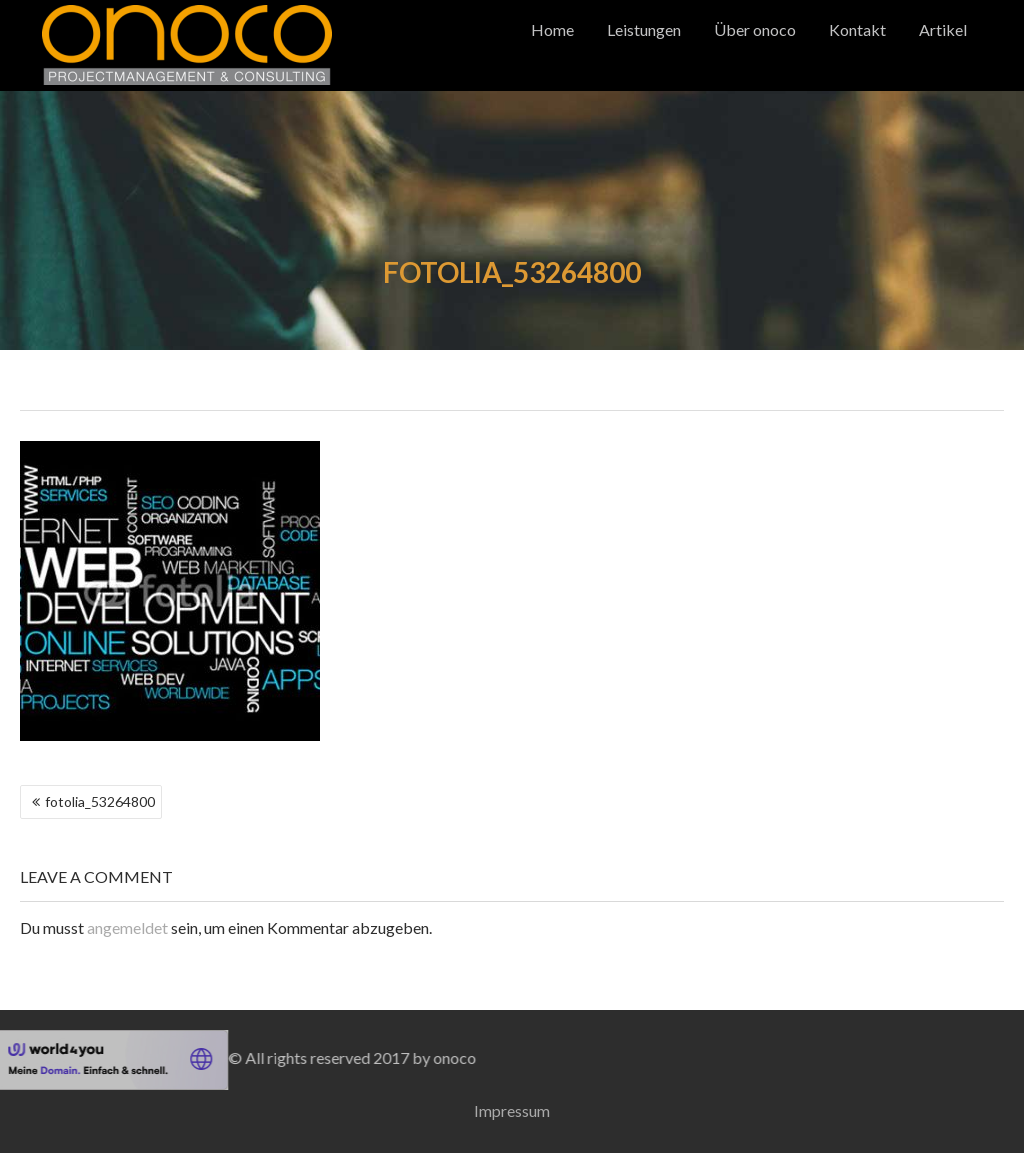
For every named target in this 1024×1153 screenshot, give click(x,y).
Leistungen (644, 29)
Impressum (512, 1110)
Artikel (943, 29)
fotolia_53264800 (100, 801)
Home (552, 29)
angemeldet (127, 927)
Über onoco (755, 29)
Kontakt (857, 29)
